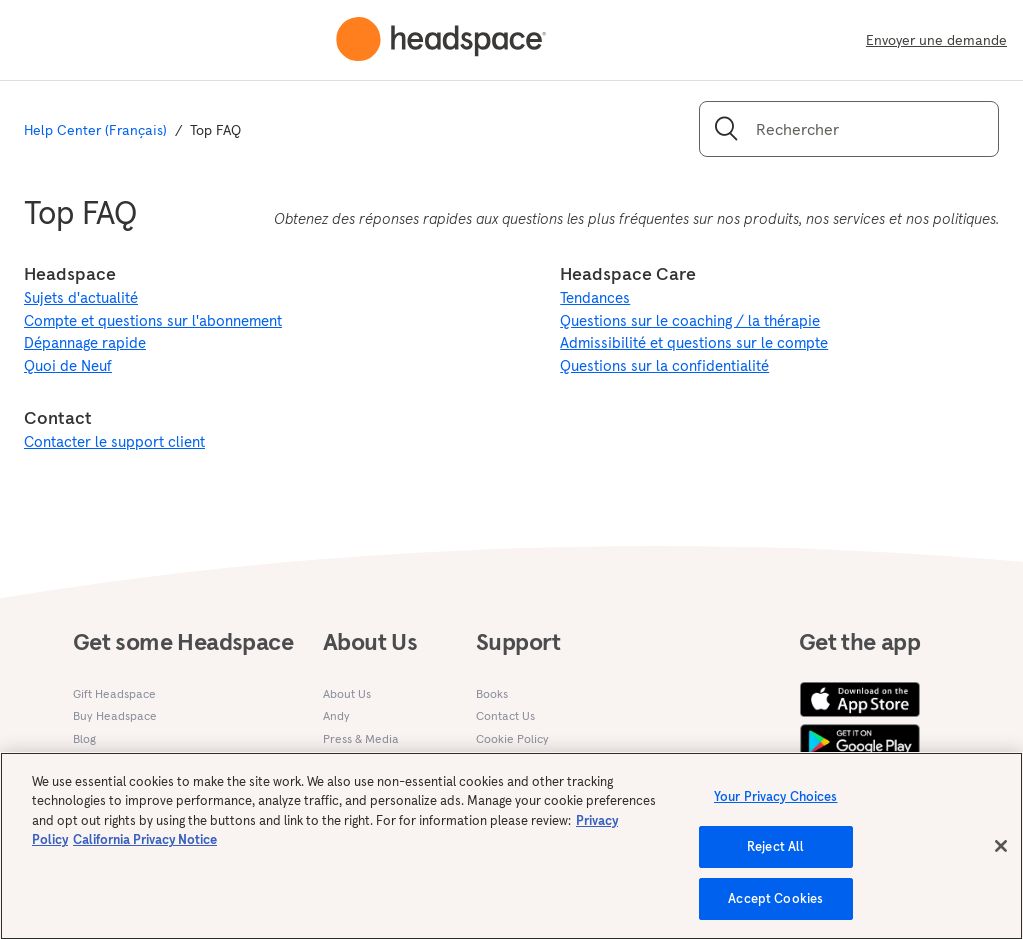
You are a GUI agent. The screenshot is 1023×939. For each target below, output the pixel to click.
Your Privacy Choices (776, 806)
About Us (347, 693)
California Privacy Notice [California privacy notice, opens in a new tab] (145, 849)
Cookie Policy (512, 738)
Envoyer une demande (936, 40)
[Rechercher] (849, 129)
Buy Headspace (115, 715)
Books (492, 693)
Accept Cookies (775, 908)
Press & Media (361, 738)
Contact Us (505, 715)
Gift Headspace (114, 693)
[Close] (1001, 855)
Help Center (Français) (95, 130)
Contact (58, 417)
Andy (336, 715)
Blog (84, 738)
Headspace (70, 273)
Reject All (775, 856)
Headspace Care (628, 273)
